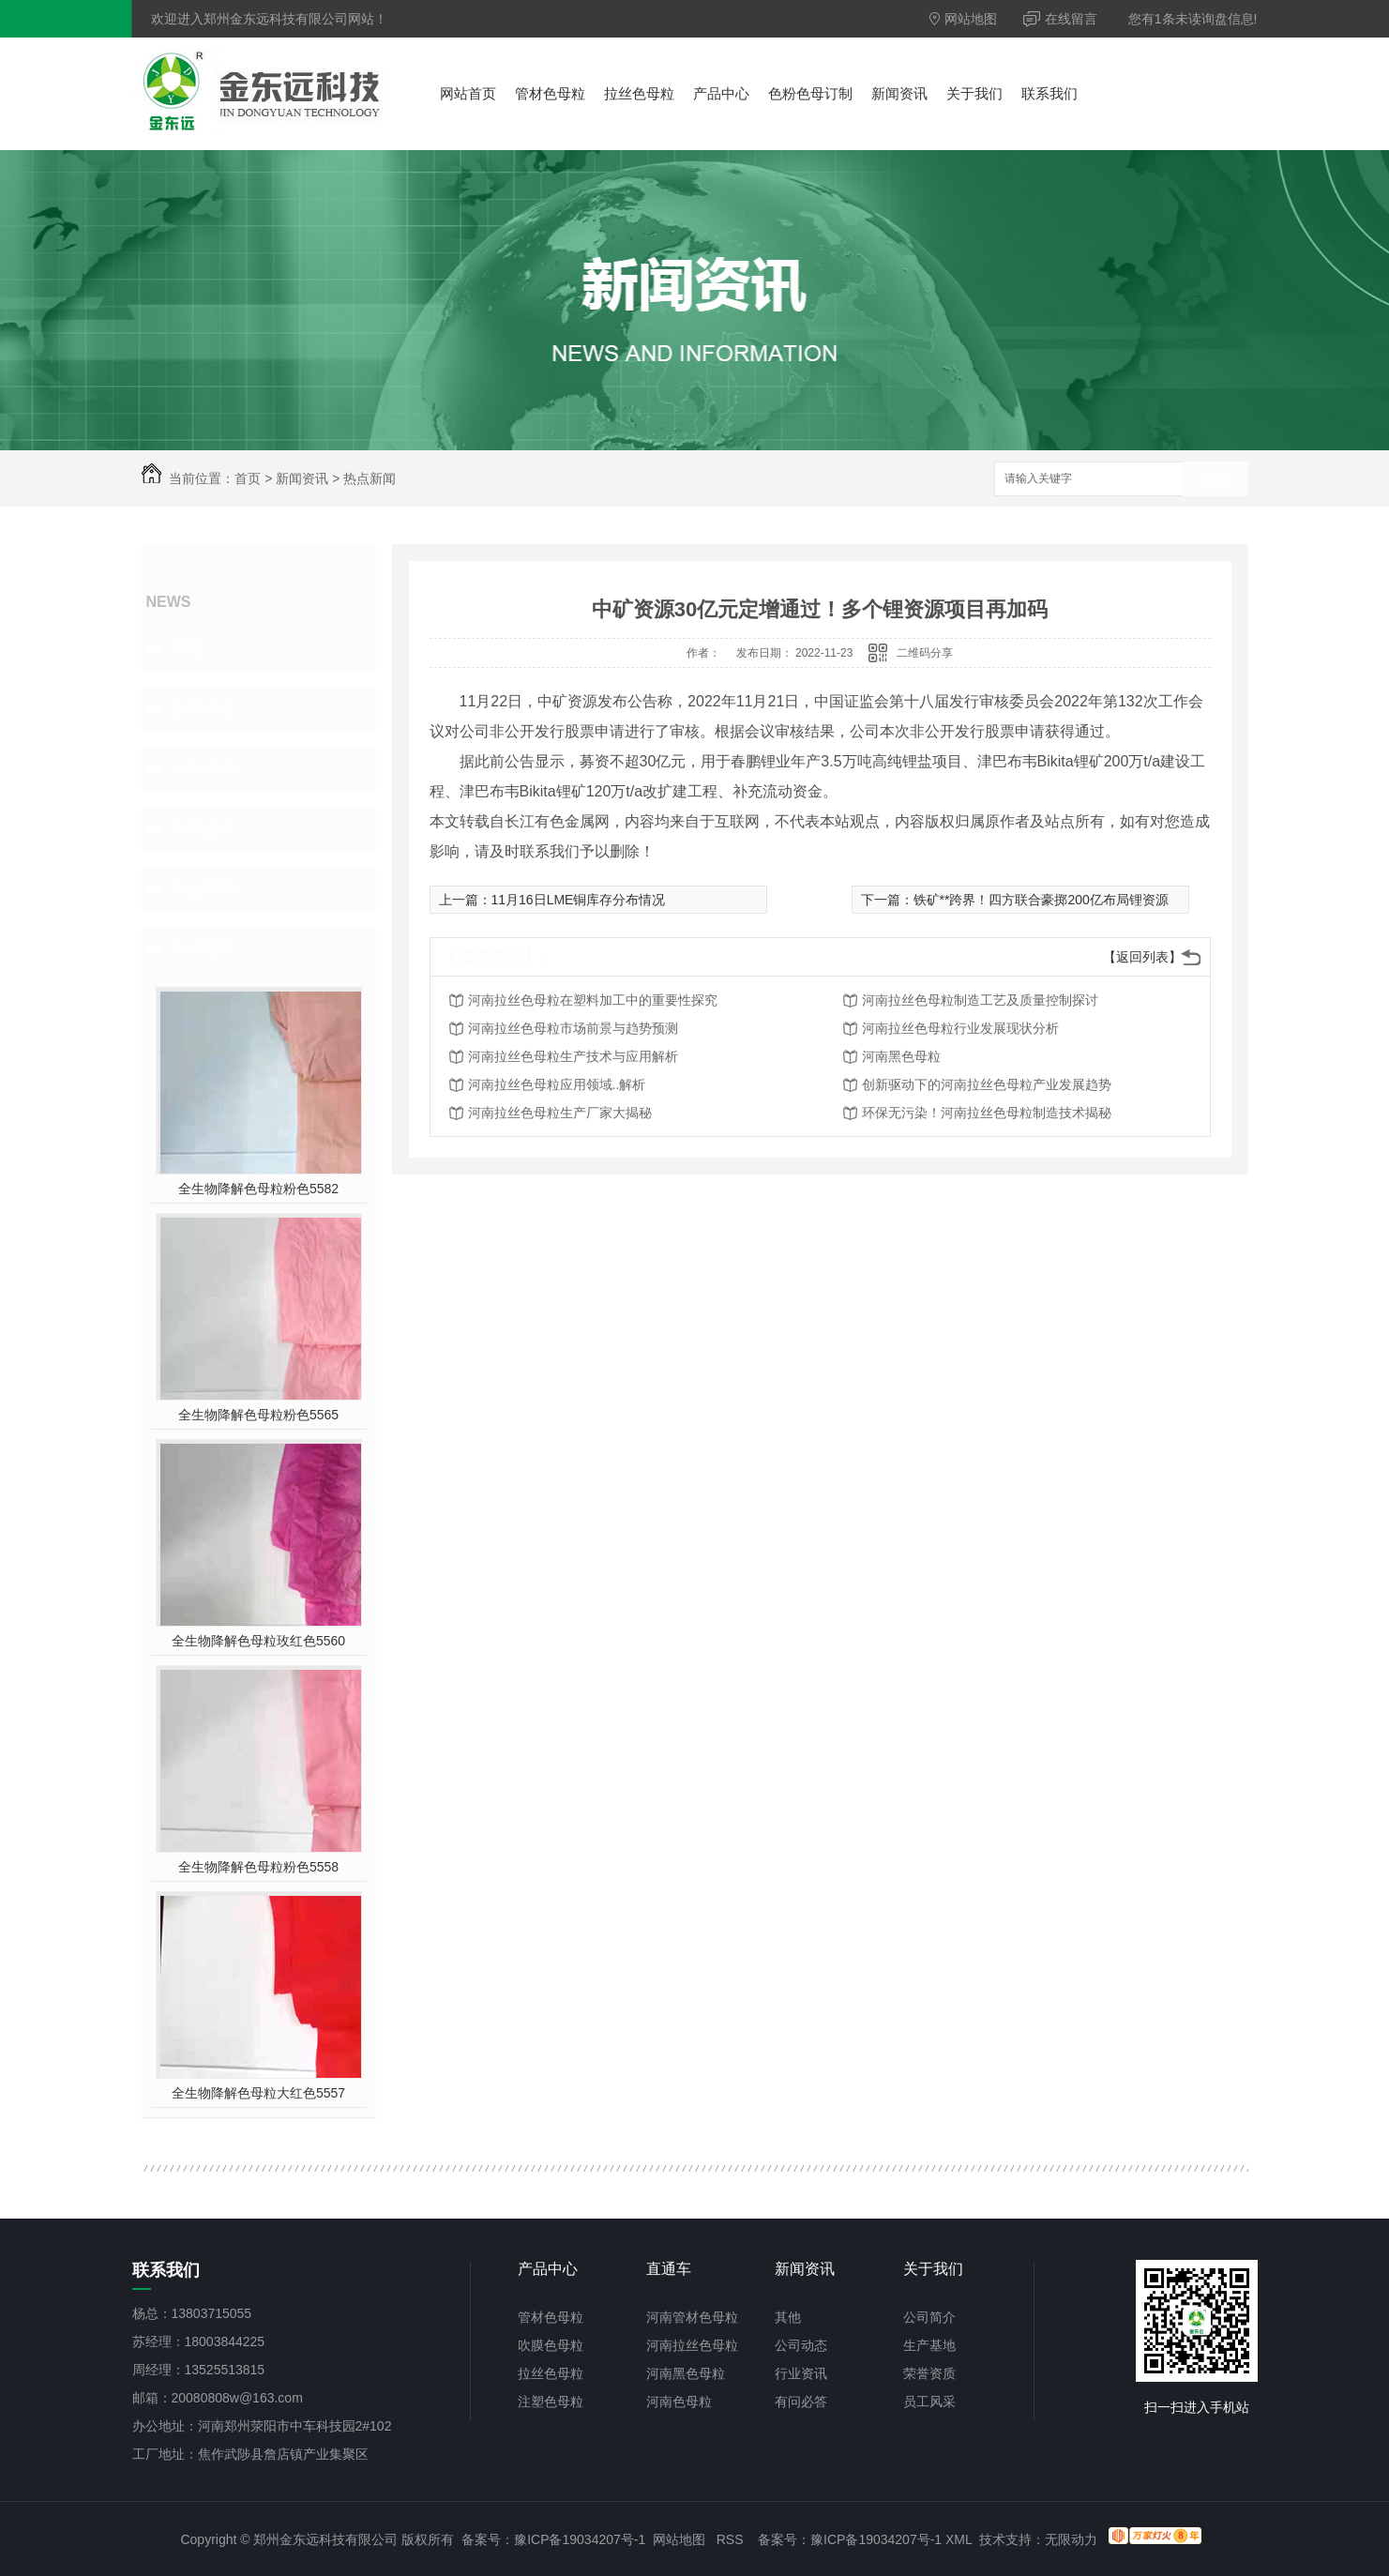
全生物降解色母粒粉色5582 (258, 1188)
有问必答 (203, 828)
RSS (730, 2539)
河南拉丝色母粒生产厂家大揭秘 (560, 1112)
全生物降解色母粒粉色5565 (258, 1414)
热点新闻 (369, 478)
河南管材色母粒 (692, 2317)
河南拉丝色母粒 (692, 2345)
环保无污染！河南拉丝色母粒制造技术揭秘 (986, 1112)
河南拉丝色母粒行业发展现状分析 (960, 1028)
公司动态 (203, 708)
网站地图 (963, 18)
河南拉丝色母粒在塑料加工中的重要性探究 (592, 1000)
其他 (187, 648)
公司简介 (929, 2317)
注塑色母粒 (550, 2401)
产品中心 (721, 93)
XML (958, 2539)
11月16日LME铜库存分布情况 (578, 899)
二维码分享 (925, 652)
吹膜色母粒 (550, 2345)
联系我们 (1049, 93)
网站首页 (468, 93)
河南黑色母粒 (901, 1056)
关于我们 (974, 93)
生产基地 (929, 2345)
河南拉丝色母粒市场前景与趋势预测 (573, 1028)
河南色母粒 (679, 2401)
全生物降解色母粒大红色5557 (258, 2092)
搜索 (1215, 480)
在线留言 (1060, 19)
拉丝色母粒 (639, 93)
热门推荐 (203, 948)
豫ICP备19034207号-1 (579, 2539)
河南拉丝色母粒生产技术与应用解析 (573, 1056)
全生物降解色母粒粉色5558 (258, 1866)
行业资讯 (203, 768)
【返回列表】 (1142, 956)
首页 (247, 478)
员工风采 (929, 2401)
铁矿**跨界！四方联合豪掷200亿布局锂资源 (1041, 899)
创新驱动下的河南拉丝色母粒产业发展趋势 (986, 1084)
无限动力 (1071, 2539)
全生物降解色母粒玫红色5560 (258, 1640)
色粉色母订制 (810, 93)
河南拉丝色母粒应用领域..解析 (557, 1084)
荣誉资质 (929, 2373)
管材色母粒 (550, 93)
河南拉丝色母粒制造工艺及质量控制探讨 (980, 1000)
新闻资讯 (899, 93)
